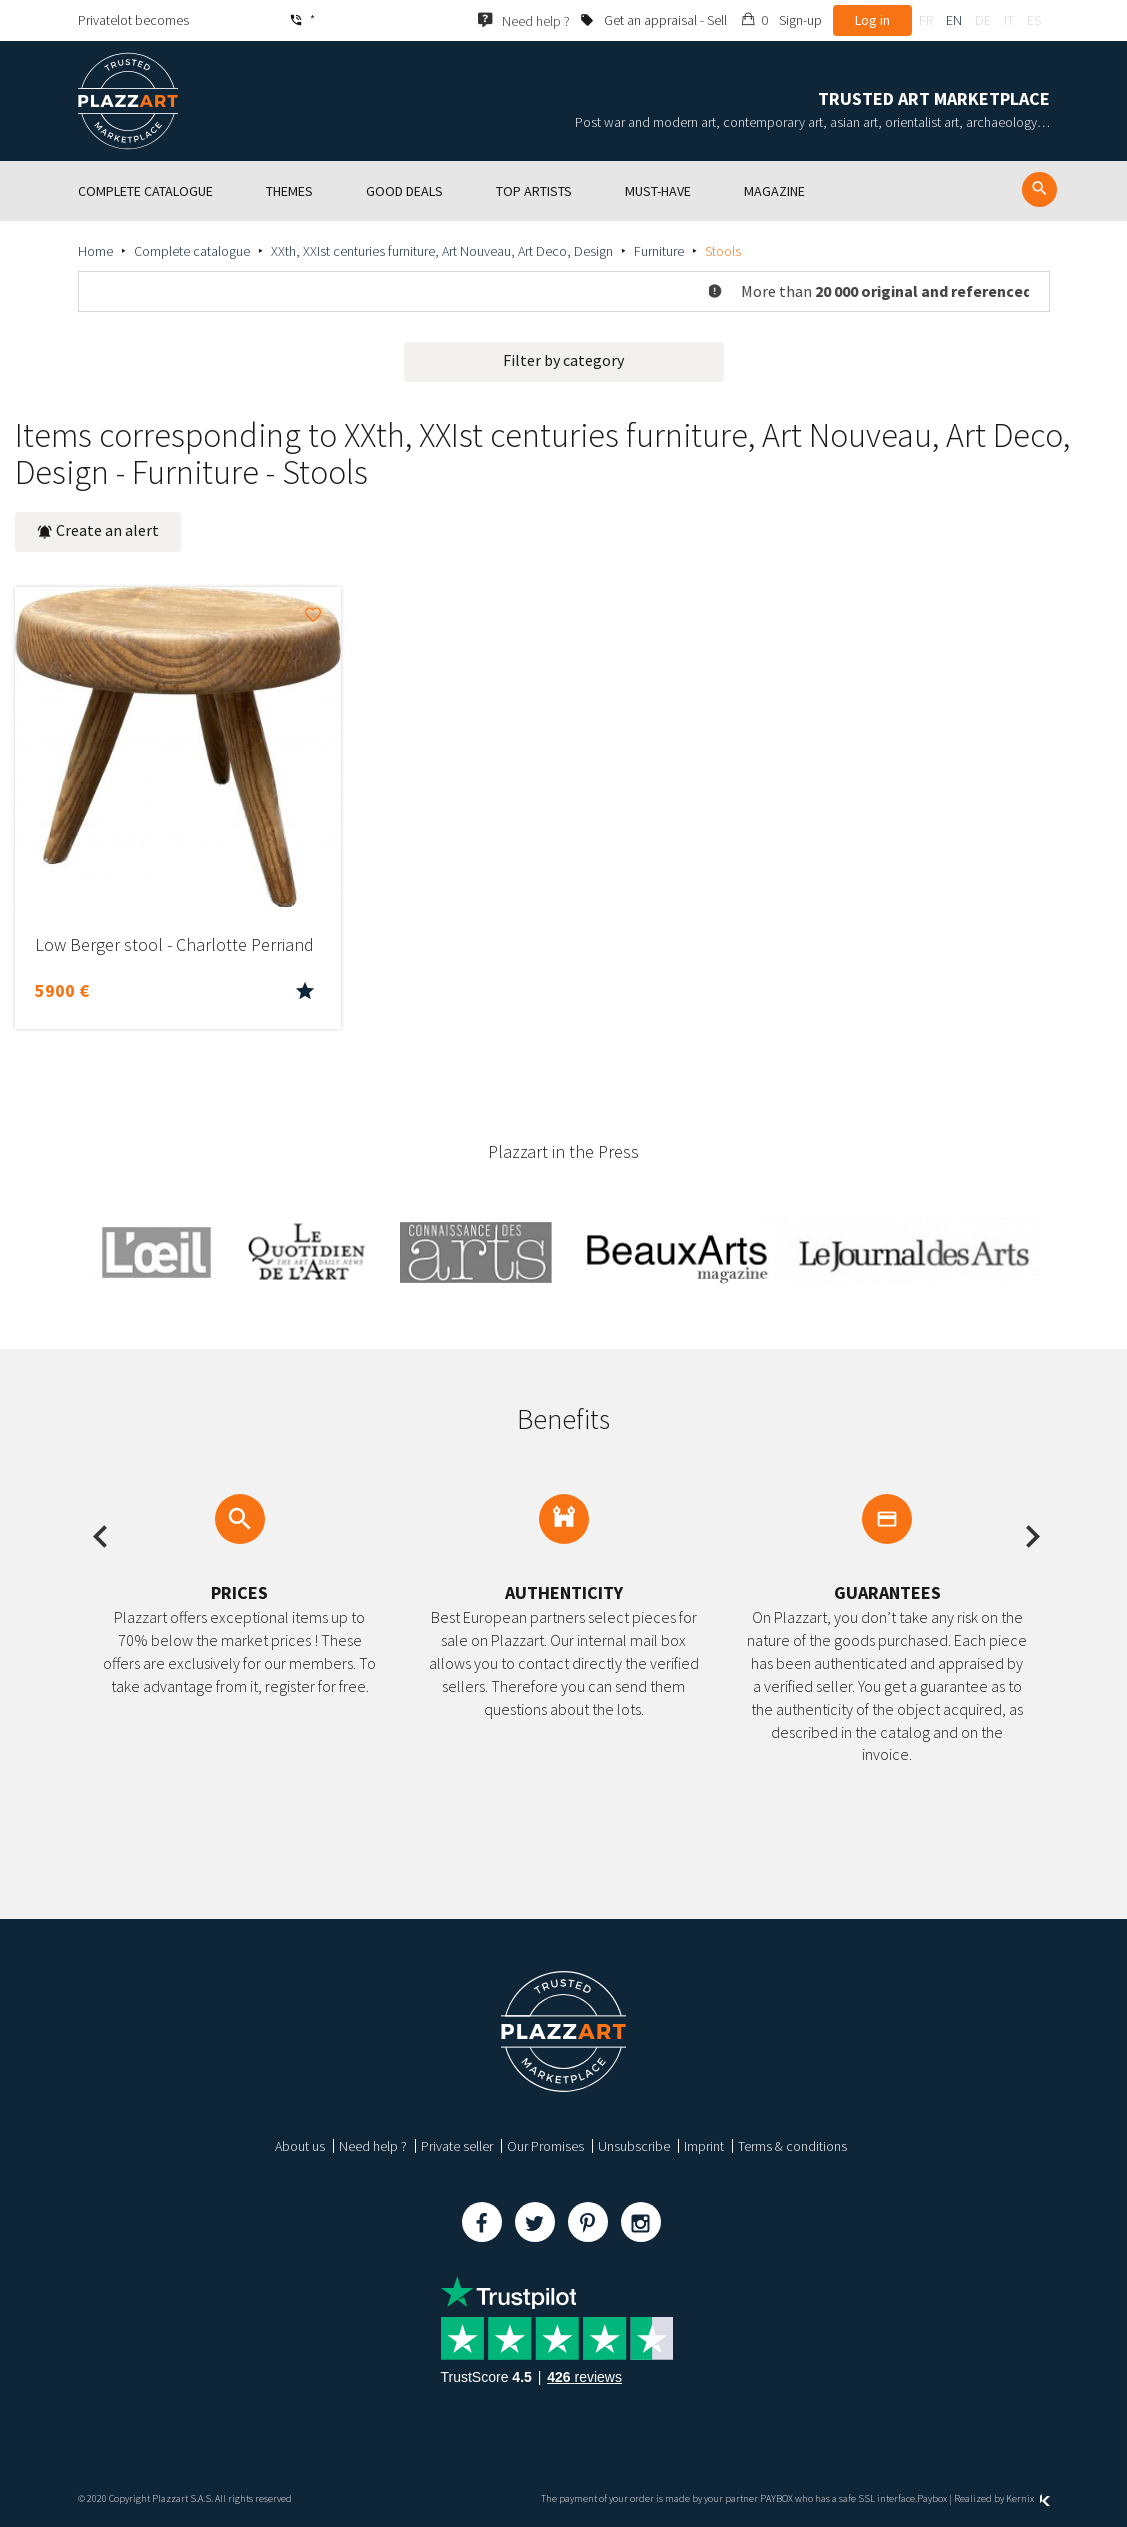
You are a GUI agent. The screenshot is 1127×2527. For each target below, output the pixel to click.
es (1034, 20)
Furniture (659, 251)
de (983, 20)
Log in (872, 20)
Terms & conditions (792, 2146)
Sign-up (800, 20)
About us (300, 2146)
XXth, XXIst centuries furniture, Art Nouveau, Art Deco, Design (442, 251)
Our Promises (545, 2146)
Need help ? (373, 2146)
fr (926, 20)
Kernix (1028, 2498)
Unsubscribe (634, 2146)
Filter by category (563, 360)
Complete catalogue (192, 251)
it (1009, 20)
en (954, 20)
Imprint (704, 2146)
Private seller (457, 2146)
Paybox (932, 2498)
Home (95, 251)
